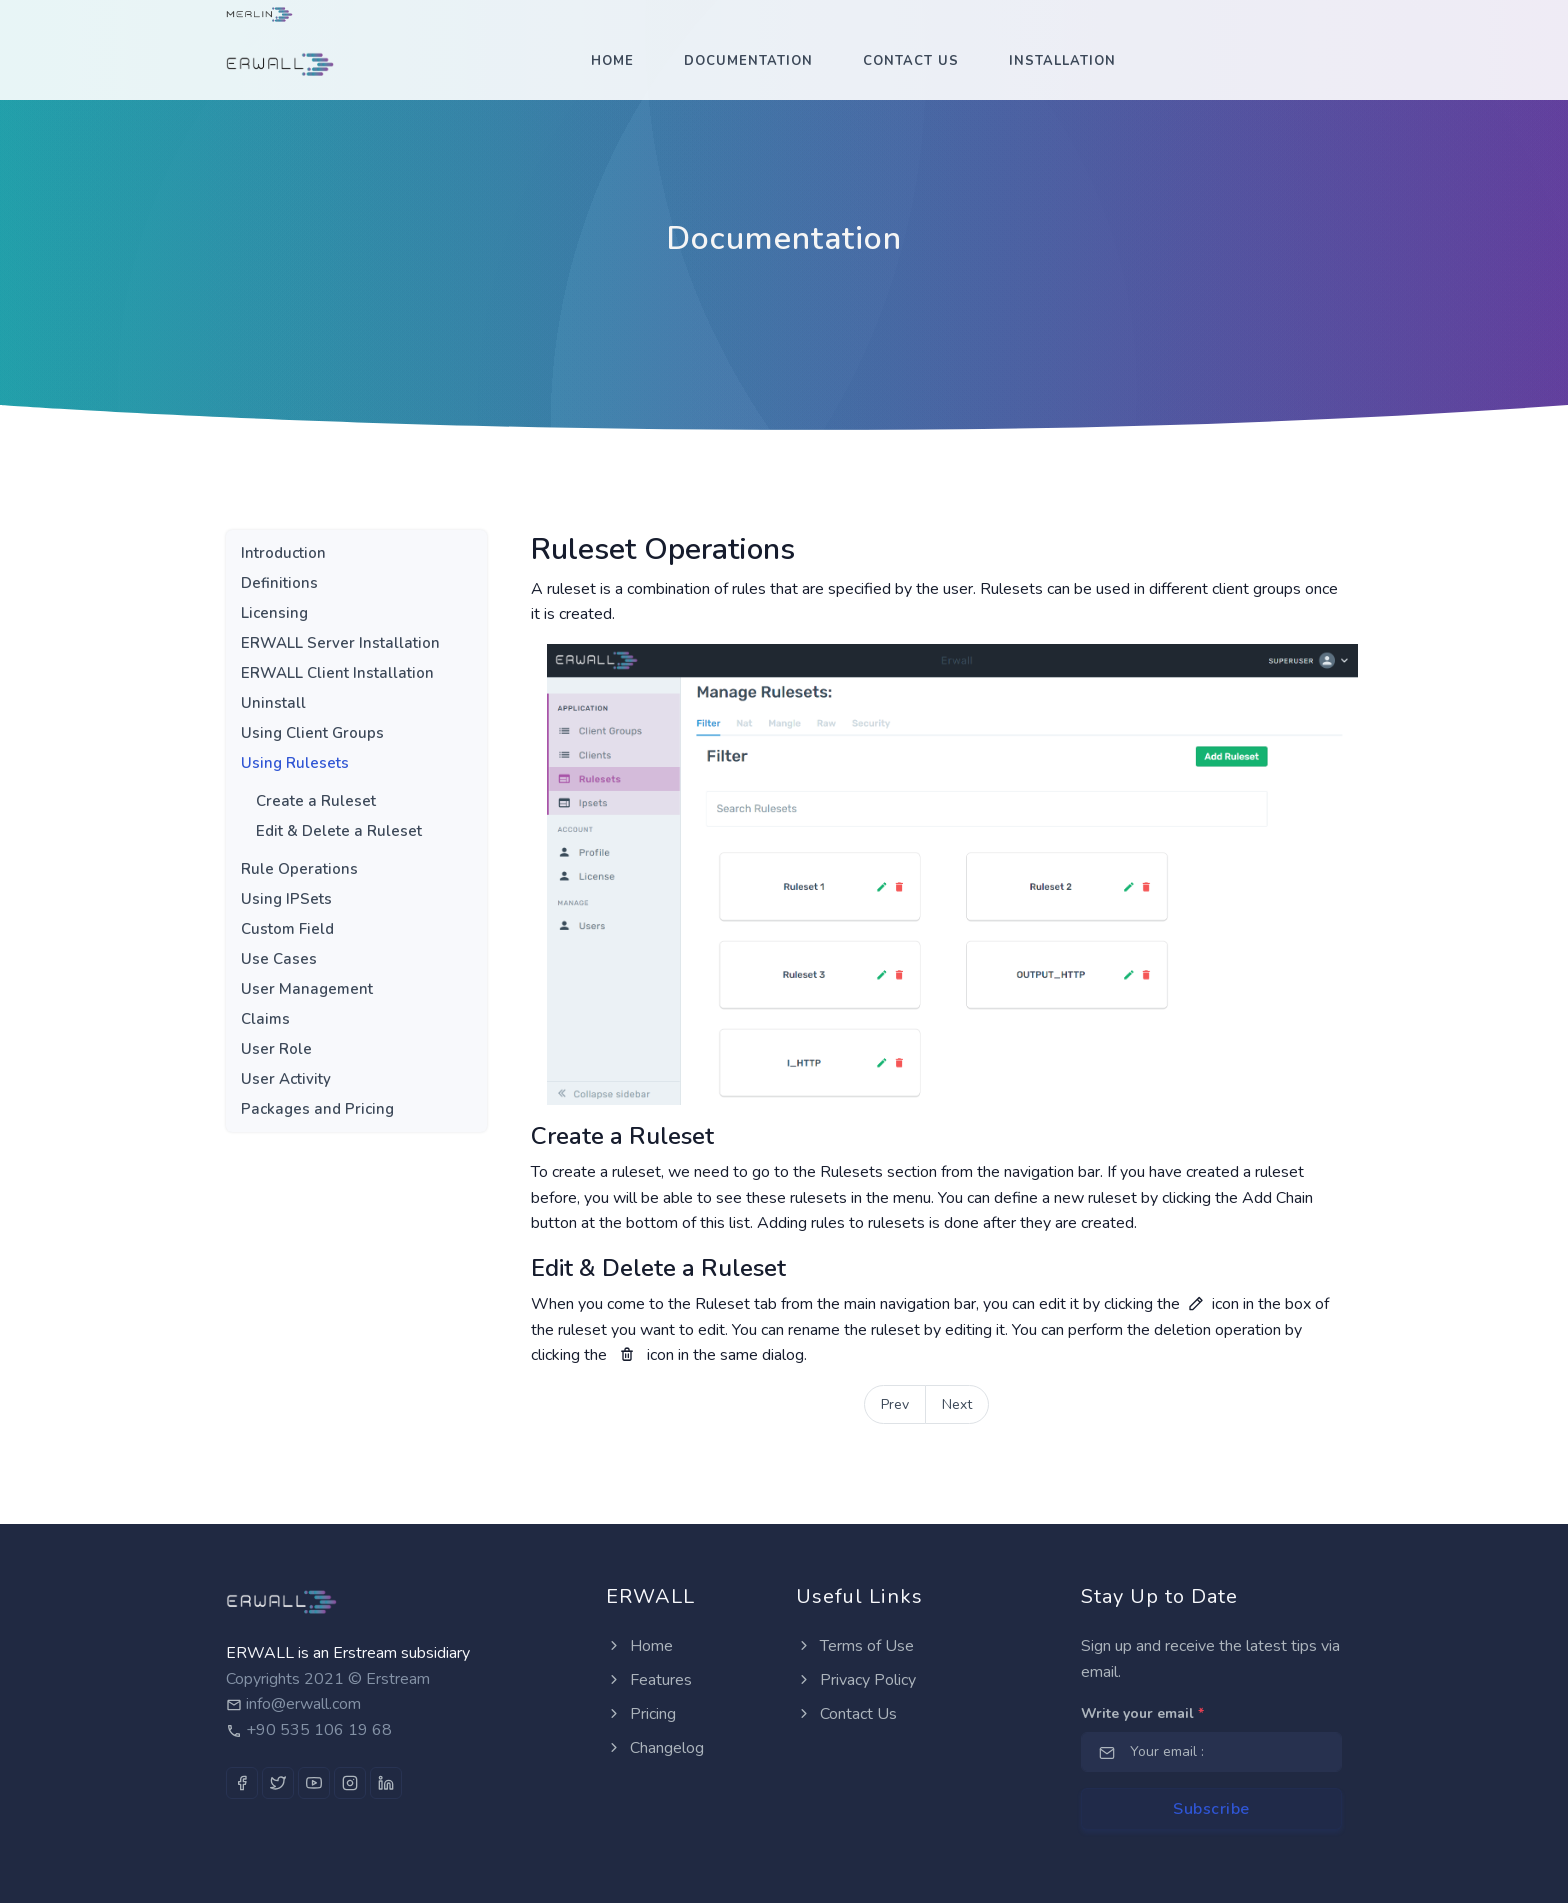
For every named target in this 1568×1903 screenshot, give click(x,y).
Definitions (279, 583)
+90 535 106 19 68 (319, 1730)
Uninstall (273, 703)
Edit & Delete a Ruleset (339, 831)
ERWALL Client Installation (337, 673)
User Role (276, 1049)
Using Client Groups (312, 733)
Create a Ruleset (316, 801)
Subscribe (1211, 1809)
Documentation (748, 61)
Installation (1062, 61)
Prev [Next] (895, 1404)
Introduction (283, 553)
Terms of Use (855, 1646)
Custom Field (287, 929)
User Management (307, 989)
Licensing (274, 613)
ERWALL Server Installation (340, 643)
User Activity (286, 1079)
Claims (265, 1019)
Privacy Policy (856, 1680)
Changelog (655, 1748)
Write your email (1142, 1713)
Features (649, 1680)
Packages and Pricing (317, 1109)
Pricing (641, 1714)
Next (957, 1404)
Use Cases (279, 959)
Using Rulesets (295, 763)
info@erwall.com (303, 1704)
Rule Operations (299, 869)
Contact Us (911, 61)
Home (612, 61)
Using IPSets (286, 899)
